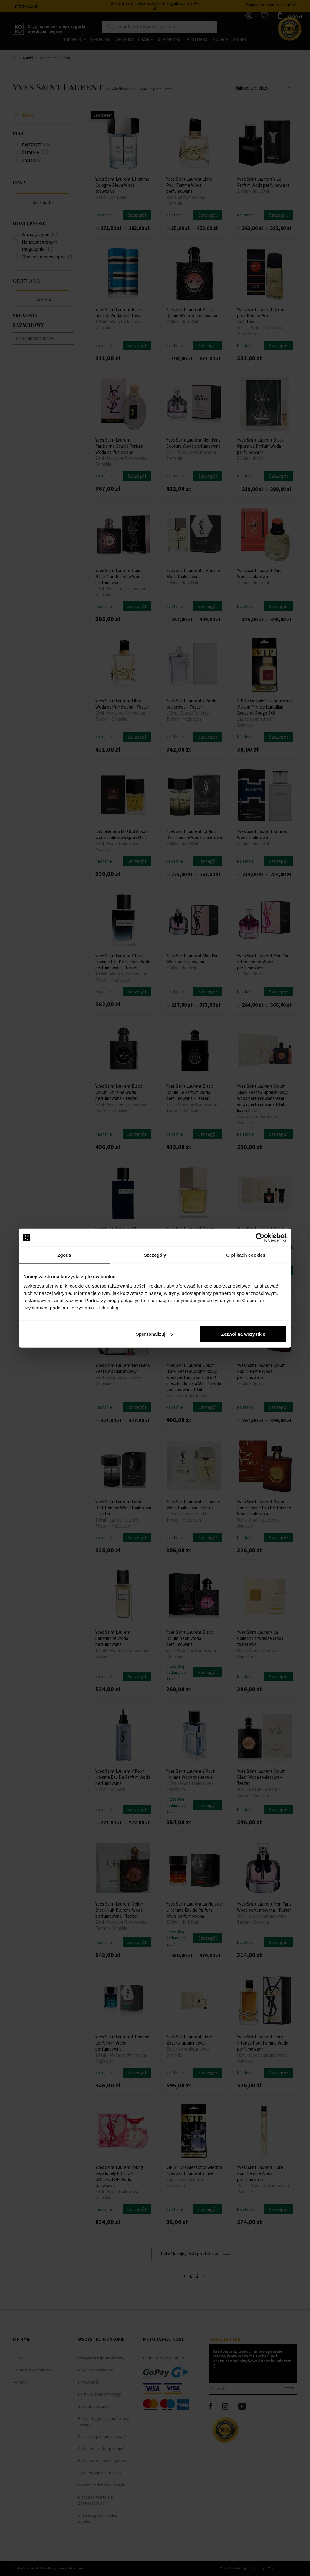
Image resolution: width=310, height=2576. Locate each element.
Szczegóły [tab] (155, 1254)
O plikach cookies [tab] (245, 1254)
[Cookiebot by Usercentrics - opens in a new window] (260, 1237)
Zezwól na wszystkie (243, 1334)
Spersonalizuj (154, 1334)
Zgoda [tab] (64, 1254)
